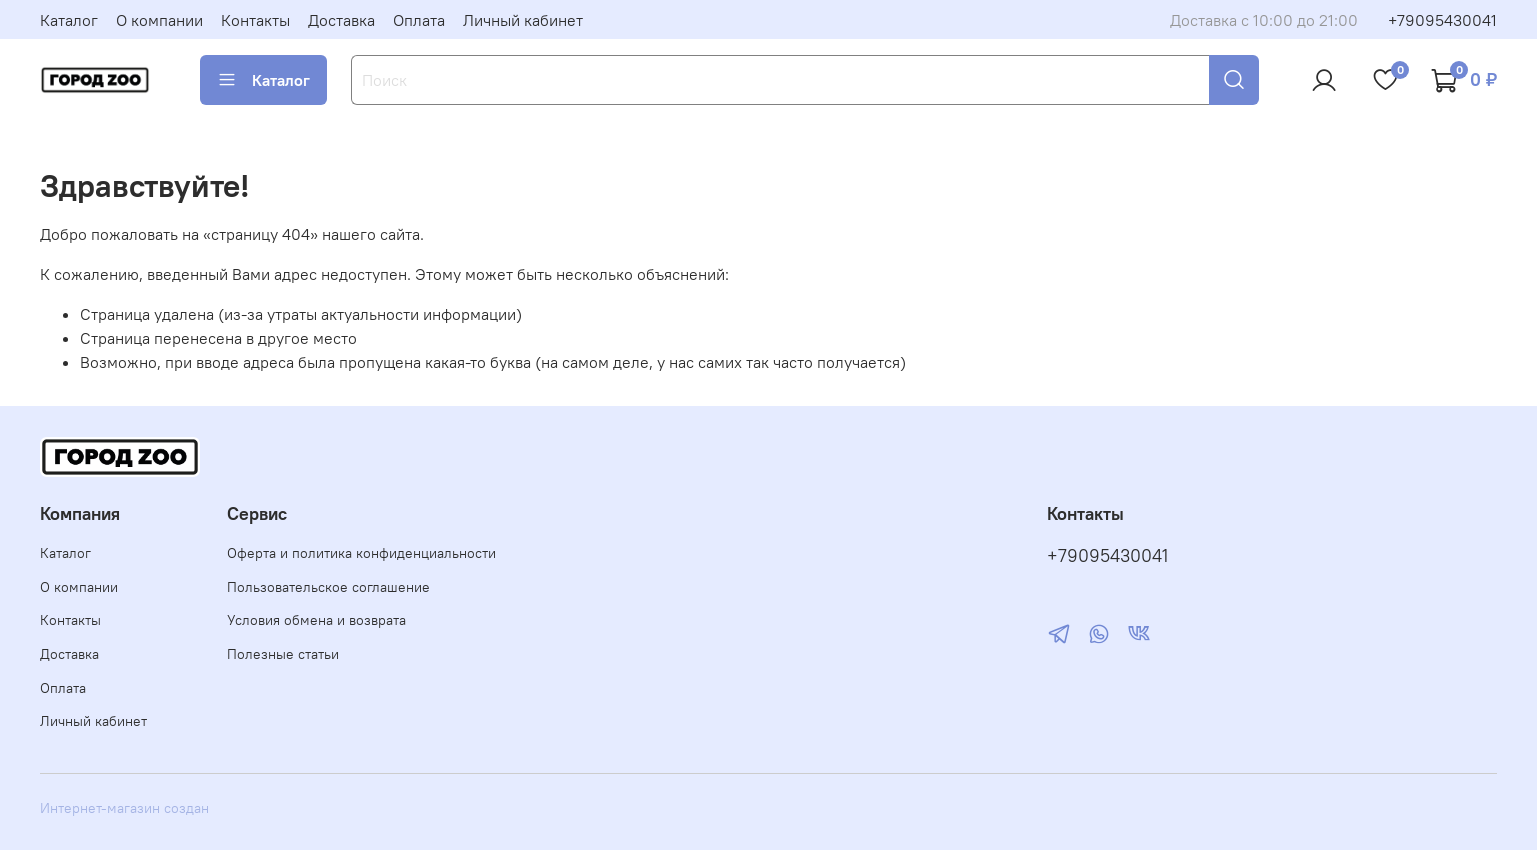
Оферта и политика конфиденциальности (361, 553)
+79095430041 (1442, 20)
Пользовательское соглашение (328, 587)
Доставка (341, 20)
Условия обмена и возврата (316, 620)
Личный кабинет (523, 20)
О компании (159, 20)
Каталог (69, 20)
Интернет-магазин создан (124, 808)
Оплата (419, 20)
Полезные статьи (283, 654)
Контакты (255, 20)
